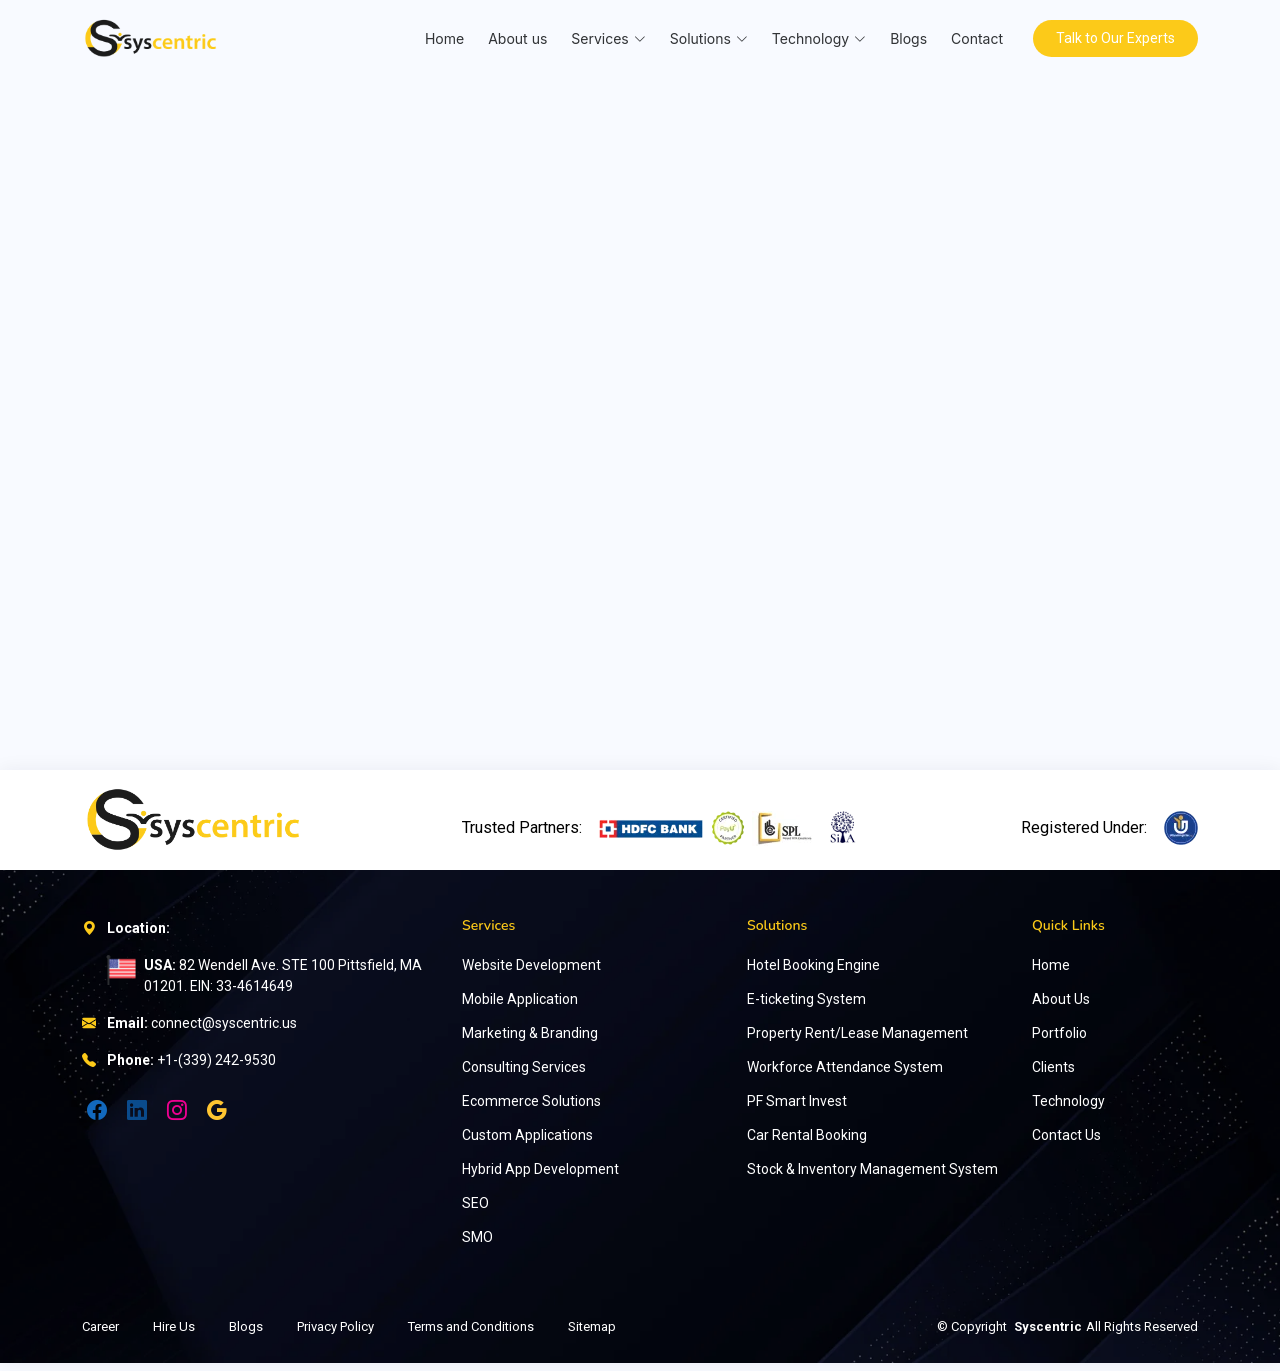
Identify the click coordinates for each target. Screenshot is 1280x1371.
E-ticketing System (806, 1007)
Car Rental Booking (807, 1143)
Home (440, 38)
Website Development (531, 973)
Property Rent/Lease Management (857, 1041)
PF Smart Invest (797, 1109)
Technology (1068, 1109)
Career (100, 1334)
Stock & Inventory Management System (872, 1177)
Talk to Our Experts (1113, 38)
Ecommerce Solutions (531, 1109)
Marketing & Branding (530, 1041)
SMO (477, 1245)
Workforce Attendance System (845, 1075)
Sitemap (592, 1334)
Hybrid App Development (540, 1177)
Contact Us (1066, 1143)
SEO (475, 1211)
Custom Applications (527, 1143)
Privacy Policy (335, 1334)
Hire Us (174, 1334)
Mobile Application (520, 1007)
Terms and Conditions (471, 1334)
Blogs (904, 38)
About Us (1061, 1007)
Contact (973, 38)
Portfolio (1059, 1041)
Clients (1053, 1075)
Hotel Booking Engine (813, 973)
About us (513, 38)
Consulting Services (524, 1075)
